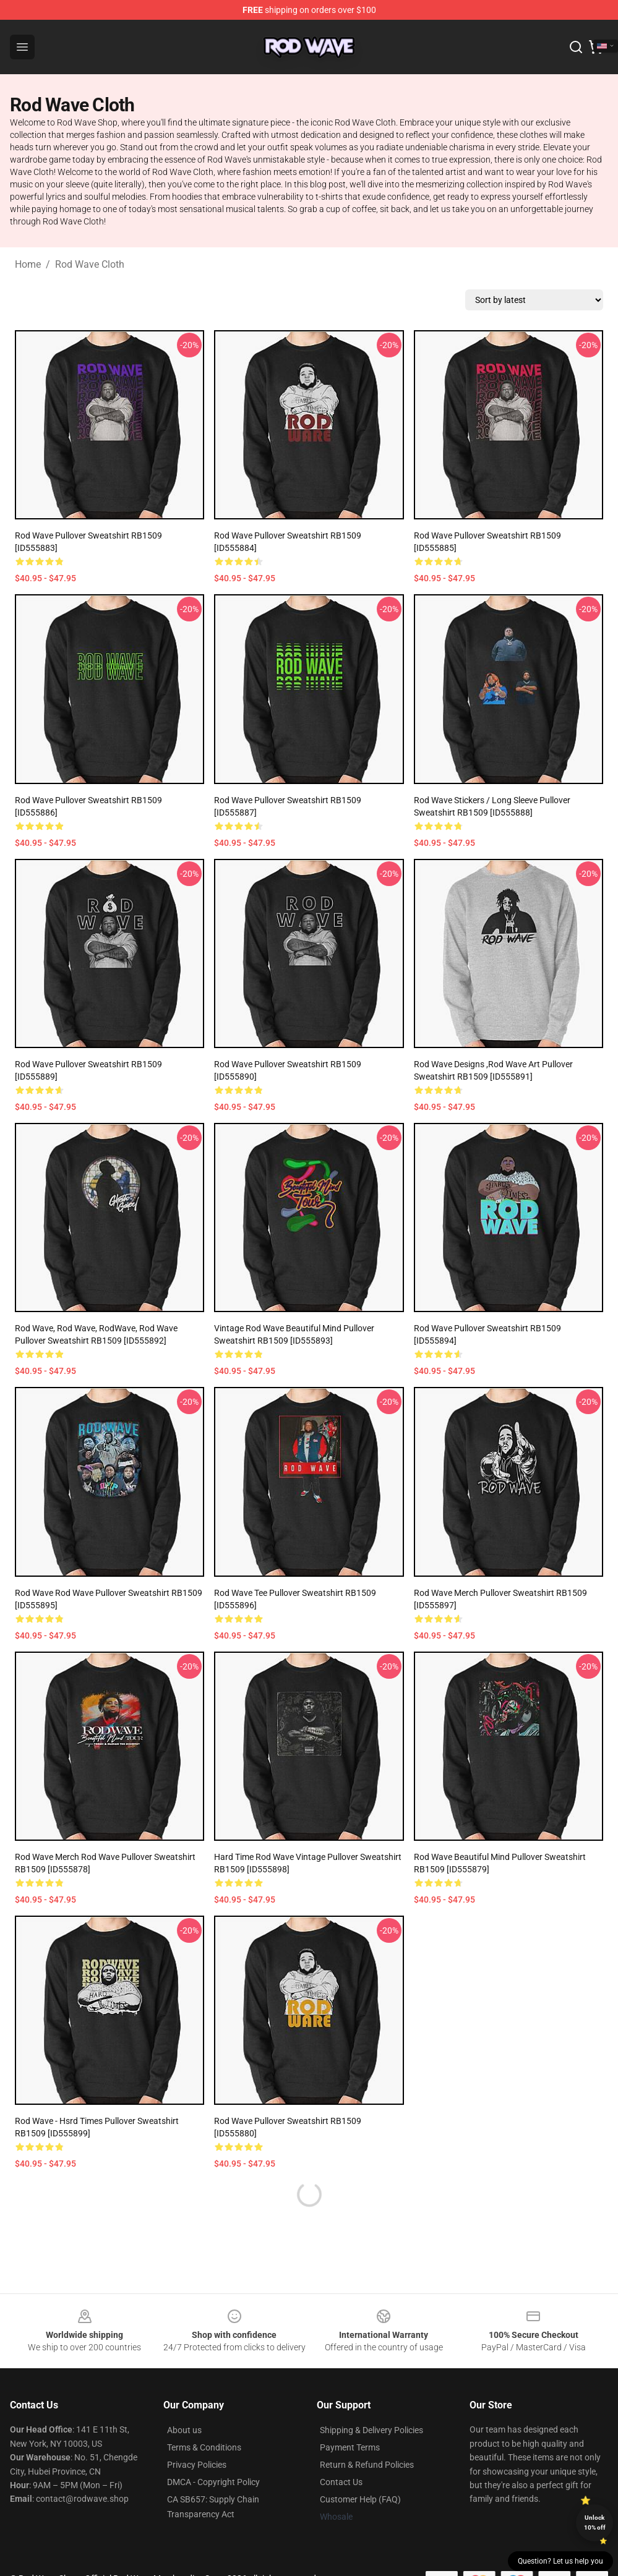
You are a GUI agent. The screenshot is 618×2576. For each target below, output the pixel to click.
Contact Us (341, 2482)
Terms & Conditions (204, 2447)
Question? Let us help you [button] (560, 2561)
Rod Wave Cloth (89, 264)
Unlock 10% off (595, 2522)
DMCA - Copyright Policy (213, 2482)
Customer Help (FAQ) (360, 2499)
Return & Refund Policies (367, 2465)
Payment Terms (350, 2447)
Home (28, 264)
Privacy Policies (196, 2465)
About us (184, 2430)
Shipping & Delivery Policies (371, 2430)
